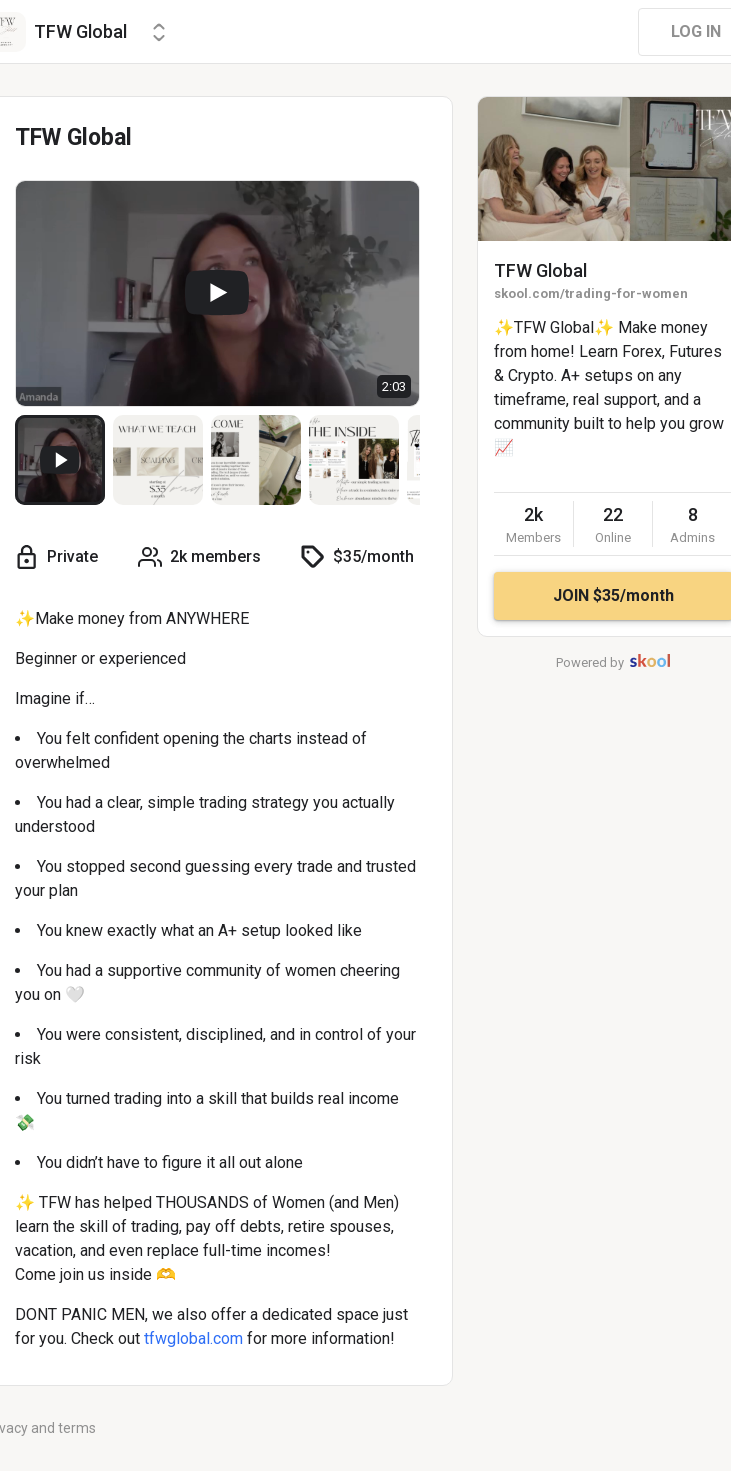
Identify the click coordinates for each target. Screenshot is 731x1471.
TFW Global (540, 270)
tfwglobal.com (193, 1338)
